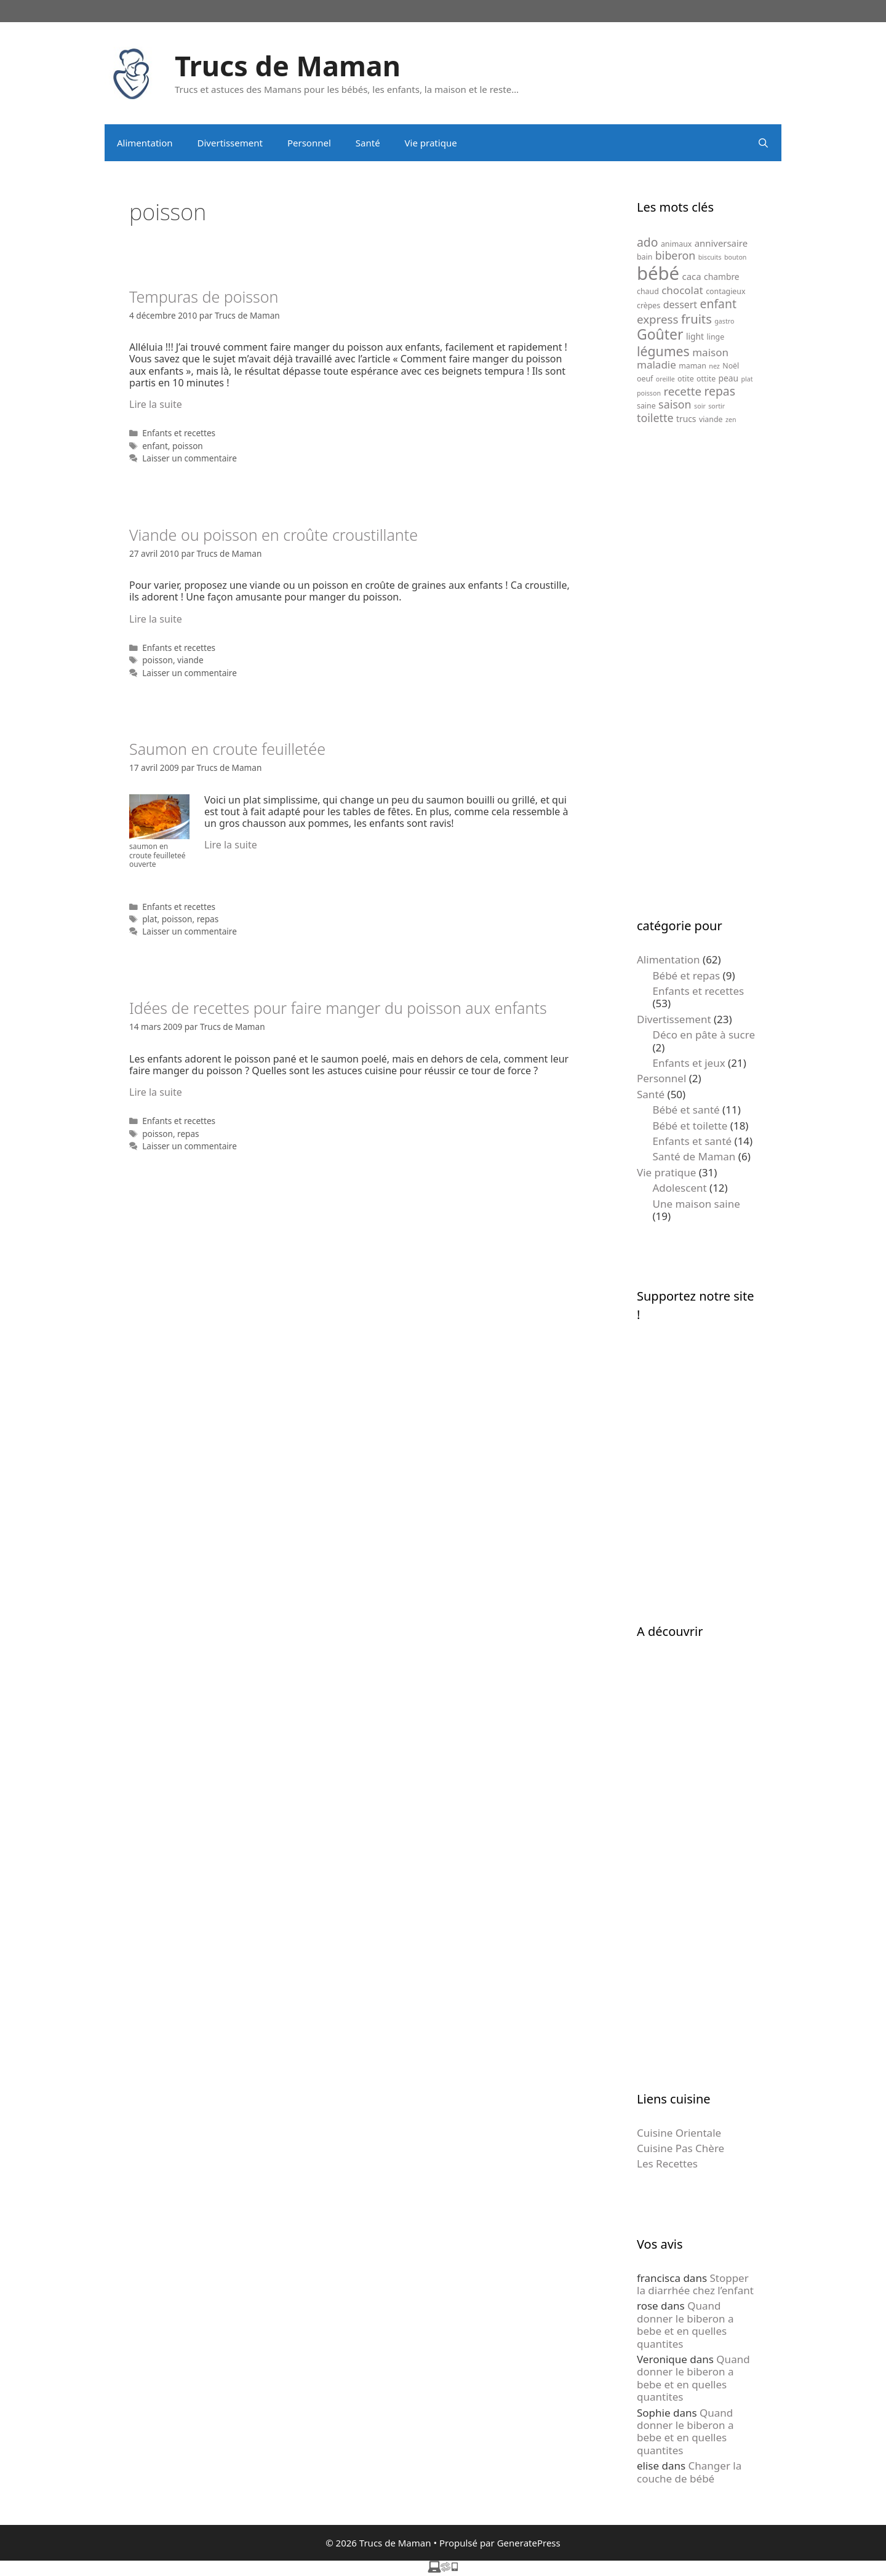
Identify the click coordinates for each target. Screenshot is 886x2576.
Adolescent (680, 1188)
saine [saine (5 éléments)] (646, 406)
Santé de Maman (694, 1156)
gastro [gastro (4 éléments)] (724, 321)
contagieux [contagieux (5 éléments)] (725, 291)
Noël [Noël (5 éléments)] (730, 366)
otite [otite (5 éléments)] (685, 378)
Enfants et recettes (178, 433)
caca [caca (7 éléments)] (691, 276)
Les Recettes (667, 2163)
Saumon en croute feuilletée (227, 748)
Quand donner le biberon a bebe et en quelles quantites (685, 2324)
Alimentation (145, 143)
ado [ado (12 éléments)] (647, 242)
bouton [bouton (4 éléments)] (735, 257)
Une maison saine (696, 1204)
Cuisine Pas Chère (680, 2148)
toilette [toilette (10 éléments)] (655, 417)
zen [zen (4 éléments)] (730, 419)
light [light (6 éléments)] (695, 336)
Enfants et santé (692, 1141)
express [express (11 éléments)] (657, 319)
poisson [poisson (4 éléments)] (649, 393)
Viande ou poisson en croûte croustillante (273, 534)
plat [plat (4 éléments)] (747, 379)
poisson (187, 446)
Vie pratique (431, 143)
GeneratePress (529, 2543)
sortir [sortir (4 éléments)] (716, 406)
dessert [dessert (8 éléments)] (680, 304)
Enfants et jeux (689, 1063)
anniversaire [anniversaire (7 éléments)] (721, 243)
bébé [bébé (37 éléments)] (658, 273)
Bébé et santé (686, 1110)
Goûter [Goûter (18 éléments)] (660, 334)
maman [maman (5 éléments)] (692, 366)
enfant (155, 446)
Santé (368, 143)
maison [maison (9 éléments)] (710, 352)
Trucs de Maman (288, 65)
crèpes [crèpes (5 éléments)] (648, 305)
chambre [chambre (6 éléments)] (722, 276)
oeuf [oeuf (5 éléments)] (645, 378)
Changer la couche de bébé (689, 2471)
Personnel (309, 143)
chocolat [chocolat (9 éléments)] (682, 290)
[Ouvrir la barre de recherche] (763, 142)
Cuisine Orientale (679, 2133)
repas (208, 919)
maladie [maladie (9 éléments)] (656, 364)
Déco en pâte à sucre (704, 1034)
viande (190, 660)
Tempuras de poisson (203, 296)
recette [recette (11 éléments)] (682, 391)
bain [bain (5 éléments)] (644, 257)
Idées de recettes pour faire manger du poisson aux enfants (338, 1007)
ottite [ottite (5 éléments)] (706, 378)
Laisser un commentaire (189, 458)
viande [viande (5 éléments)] (711, 419)
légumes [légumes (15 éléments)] (663, 351)
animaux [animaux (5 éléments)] (676, 244)
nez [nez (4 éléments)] (714, 366)
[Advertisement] (697, 670)
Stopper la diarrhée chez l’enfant (695, 2284)
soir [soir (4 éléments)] (700, 406)
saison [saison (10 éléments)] (675, 404)
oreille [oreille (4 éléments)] (665, 379)
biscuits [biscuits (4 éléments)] (710, 257)
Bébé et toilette (690, 1126)
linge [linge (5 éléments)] (716, 337)
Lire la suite (155, 404)
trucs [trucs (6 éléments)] (686, 419)
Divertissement (230, 143)
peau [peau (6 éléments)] (729, 378)
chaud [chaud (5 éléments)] (648, 291)
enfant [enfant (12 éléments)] (718, 303)
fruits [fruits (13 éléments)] (696, 318)
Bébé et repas (686, 975)
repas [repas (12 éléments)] (719, 391)
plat (149, 919)
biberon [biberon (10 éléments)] (675, 255)
